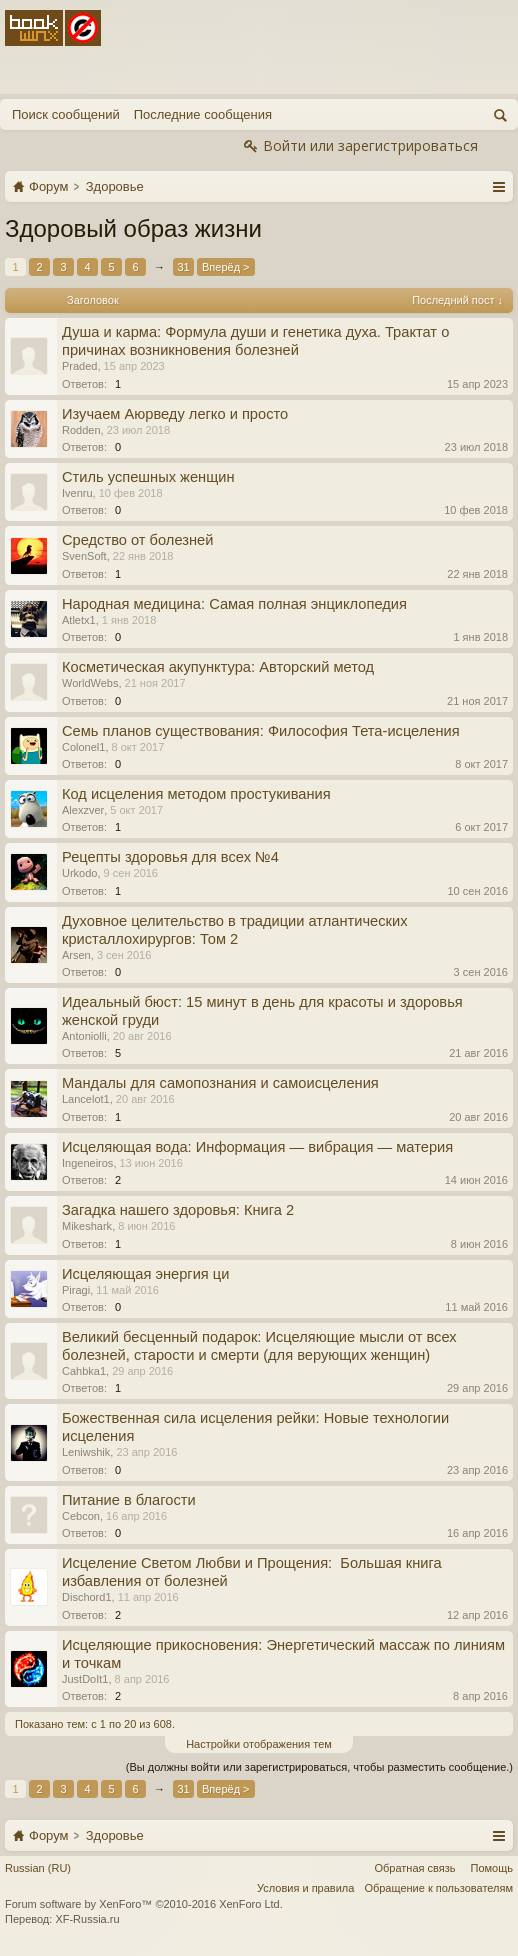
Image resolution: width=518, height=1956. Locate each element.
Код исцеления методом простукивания (196, 794)
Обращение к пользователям (438, 1888)
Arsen (76, 955)
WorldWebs (90, 683)
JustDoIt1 (85, 1679)
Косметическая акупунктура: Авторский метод (218, 667)
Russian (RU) (38, 1868)
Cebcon (81, 1516)
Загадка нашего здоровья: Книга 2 (178, 1210)
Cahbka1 (84, 1371)
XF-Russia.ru (87, 1919)
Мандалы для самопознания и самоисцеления (220, 1083)
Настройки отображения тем (259, 1744)
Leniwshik (86, 1452)
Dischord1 (87, 1597)
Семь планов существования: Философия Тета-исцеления (261, 731)
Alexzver (83, 810)
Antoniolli (84, 1036)
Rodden (81, 430)
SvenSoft (84, 556)
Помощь (492, 1868)
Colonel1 (83, 747)
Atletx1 (79, 620)
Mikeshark (87, 1226)
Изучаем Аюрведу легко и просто (175, 414)
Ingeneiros (87, 1163)
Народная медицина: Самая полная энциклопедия (234, 604)
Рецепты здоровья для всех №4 (170, 857)
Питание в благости (129, 1500)
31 (183, 267)
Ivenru (77, 493)
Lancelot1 (86, 1099)
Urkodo (79, 873)
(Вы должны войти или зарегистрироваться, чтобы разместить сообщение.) (319, 1767)
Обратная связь (414, 1868)
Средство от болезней (137, 540)
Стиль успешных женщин (148, 477)
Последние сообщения (203, 114)
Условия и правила (305, 1888)
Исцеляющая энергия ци (145, 1274)
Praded (79, 366)
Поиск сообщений (66, 114)
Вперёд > (226, 267)
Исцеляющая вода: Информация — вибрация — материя (257, 1147)
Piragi (76, 1290)
